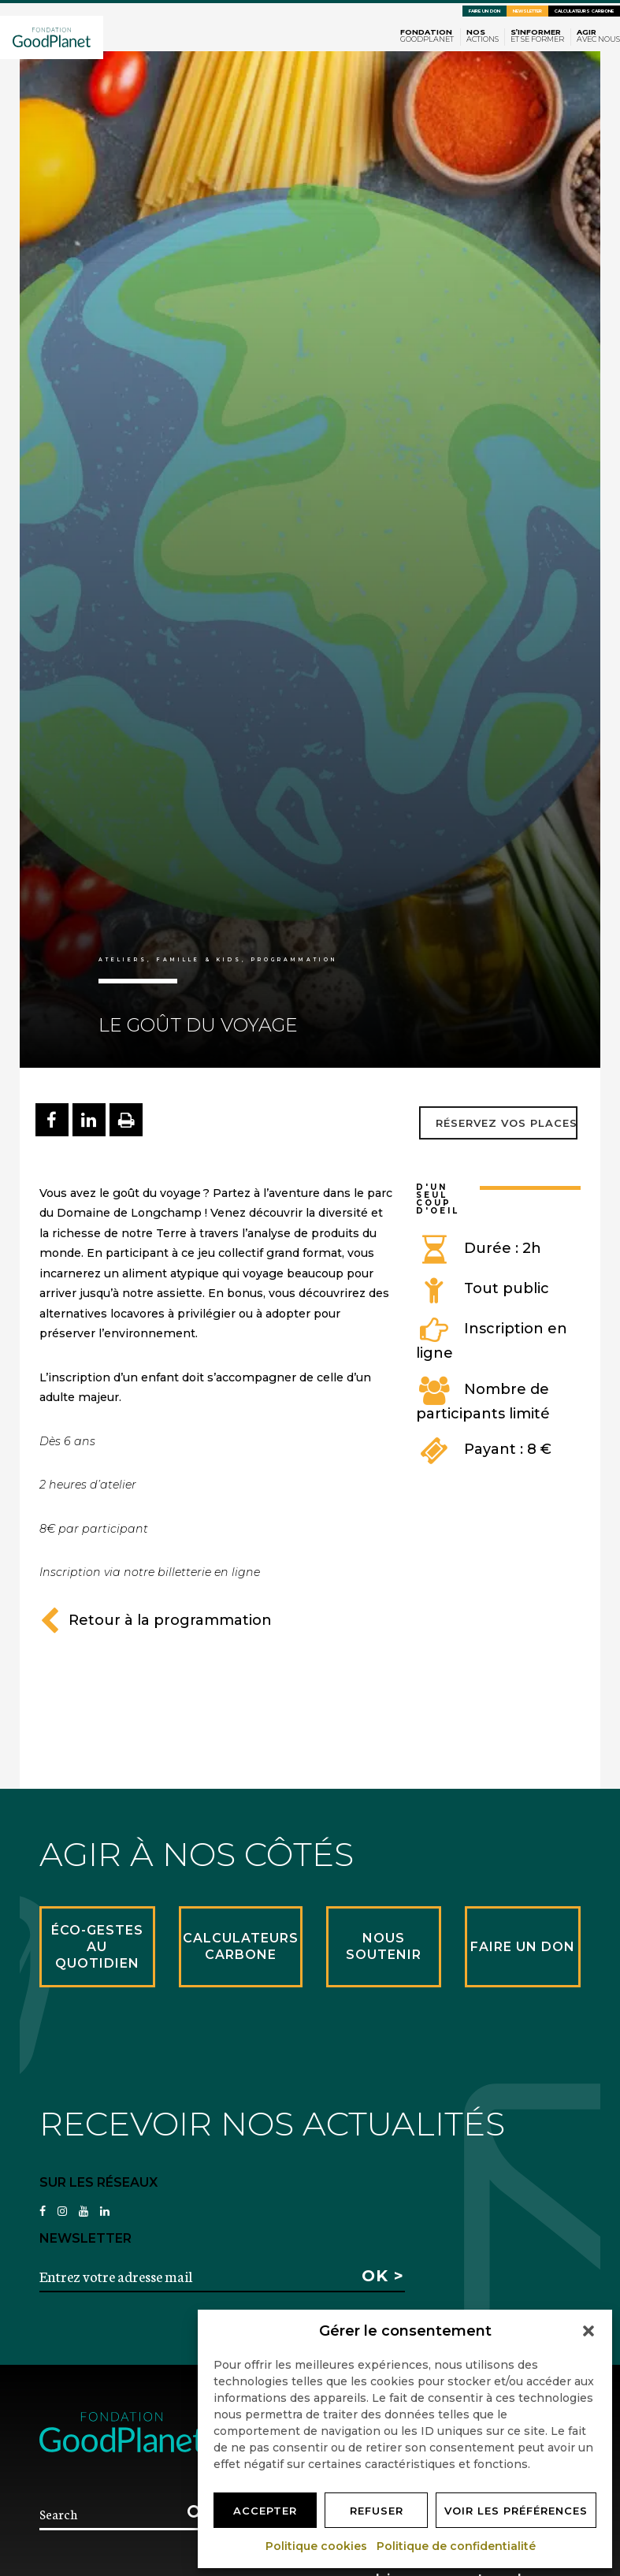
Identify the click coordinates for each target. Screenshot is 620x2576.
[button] (588, 2331)
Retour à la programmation (155, 1620)
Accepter (265, 2510)
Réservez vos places (506, 1123)
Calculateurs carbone (584, 11)
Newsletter (527, 11)
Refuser (376, 2510)
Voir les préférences (516, 2510)
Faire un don (484, 11)
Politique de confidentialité (457, 2546)
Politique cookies (317, 2546)
